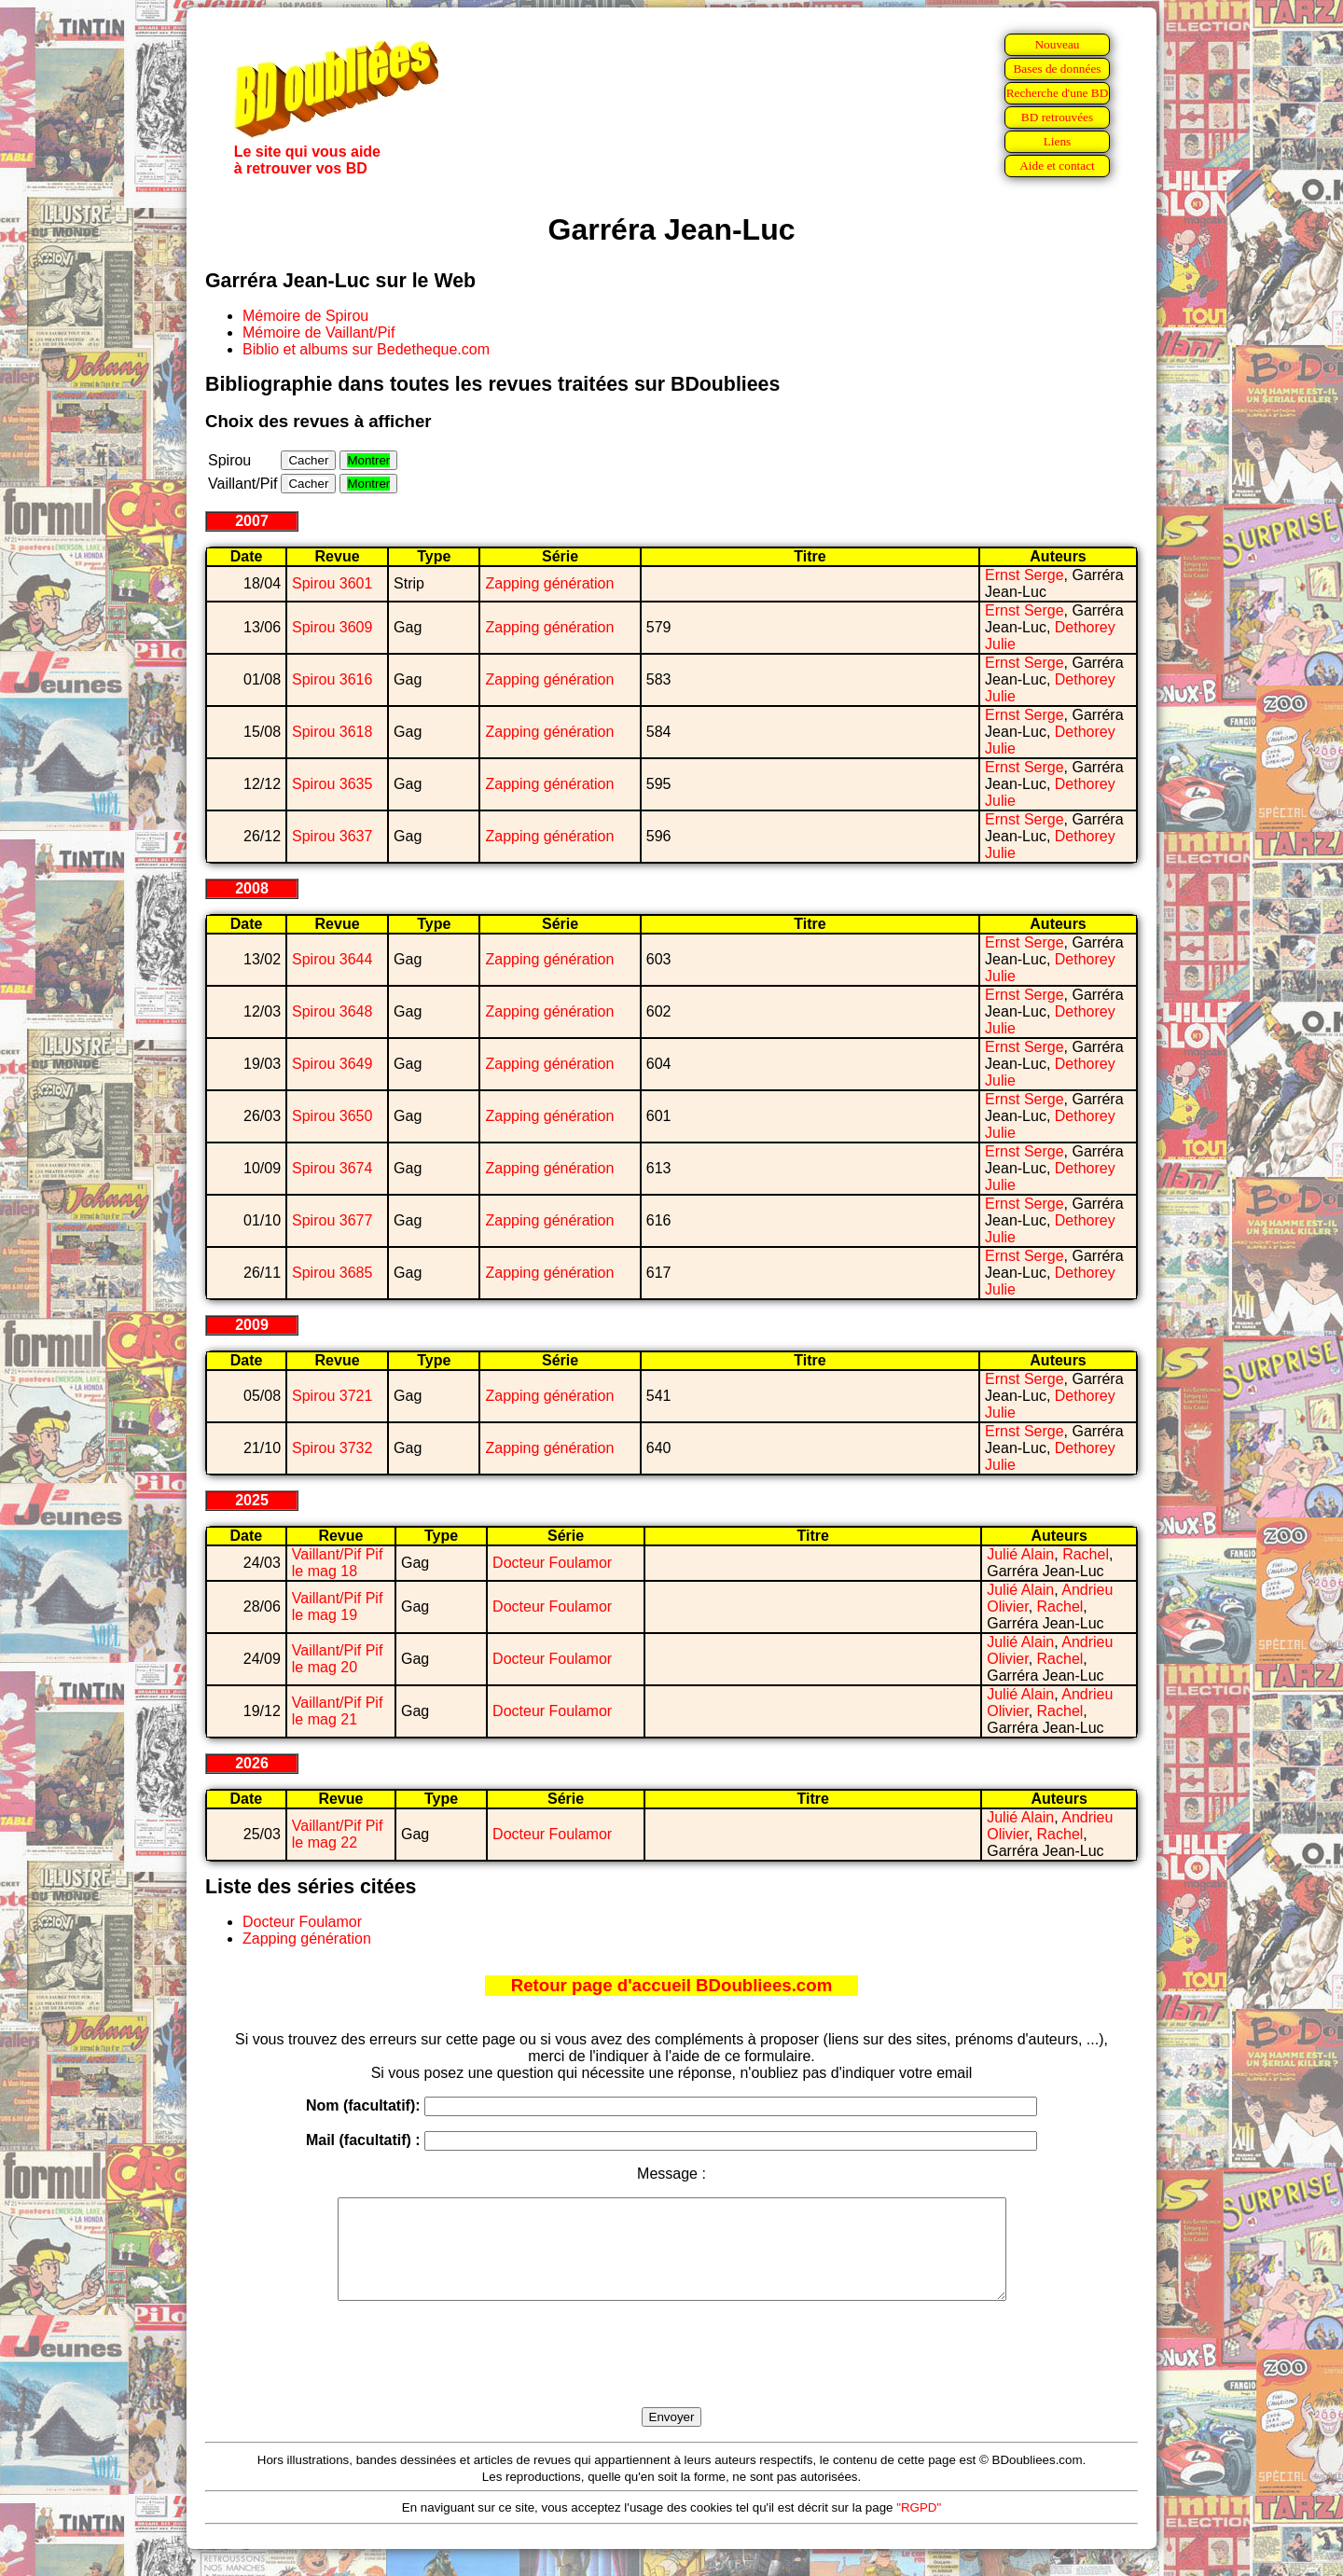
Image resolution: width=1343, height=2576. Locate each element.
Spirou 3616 (332, 679)
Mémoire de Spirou (305, 316)
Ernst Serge (1024, 575)
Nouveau (1056, 44)
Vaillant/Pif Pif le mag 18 (337, 1562)
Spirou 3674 (332, 1168)
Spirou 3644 (332, 959)
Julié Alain (1020, 1554)
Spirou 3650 (332, 1116)
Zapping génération (549, 583)
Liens (1058, 141)
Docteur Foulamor (552, 1563)
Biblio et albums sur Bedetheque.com (366, 349)
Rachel (1085, 1554)
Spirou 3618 (332, 732)
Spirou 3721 (332, 1396)
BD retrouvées (1057, 117)
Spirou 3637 (332, 836)
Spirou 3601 (332, 583)
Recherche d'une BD (1057, 93)
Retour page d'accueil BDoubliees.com (671, 1985)
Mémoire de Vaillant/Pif (318, 332)
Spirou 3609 (332, 627)
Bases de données (1057, 69)
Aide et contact (1057, 166)
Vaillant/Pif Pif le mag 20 (337, 1658)
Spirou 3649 (332, 1064)
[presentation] (671, 2375)
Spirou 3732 (332, 1448)
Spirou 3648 (332, 1011)
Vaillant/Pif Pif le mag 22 (337, 1834)
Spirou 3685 (332, 1273)
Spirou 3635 (332, 784)
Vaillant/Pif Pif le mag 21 (337, 1711)
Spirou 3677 (332, 1220)
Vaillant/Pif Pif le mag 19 (337, 1606)
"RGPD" (918, 2527)
